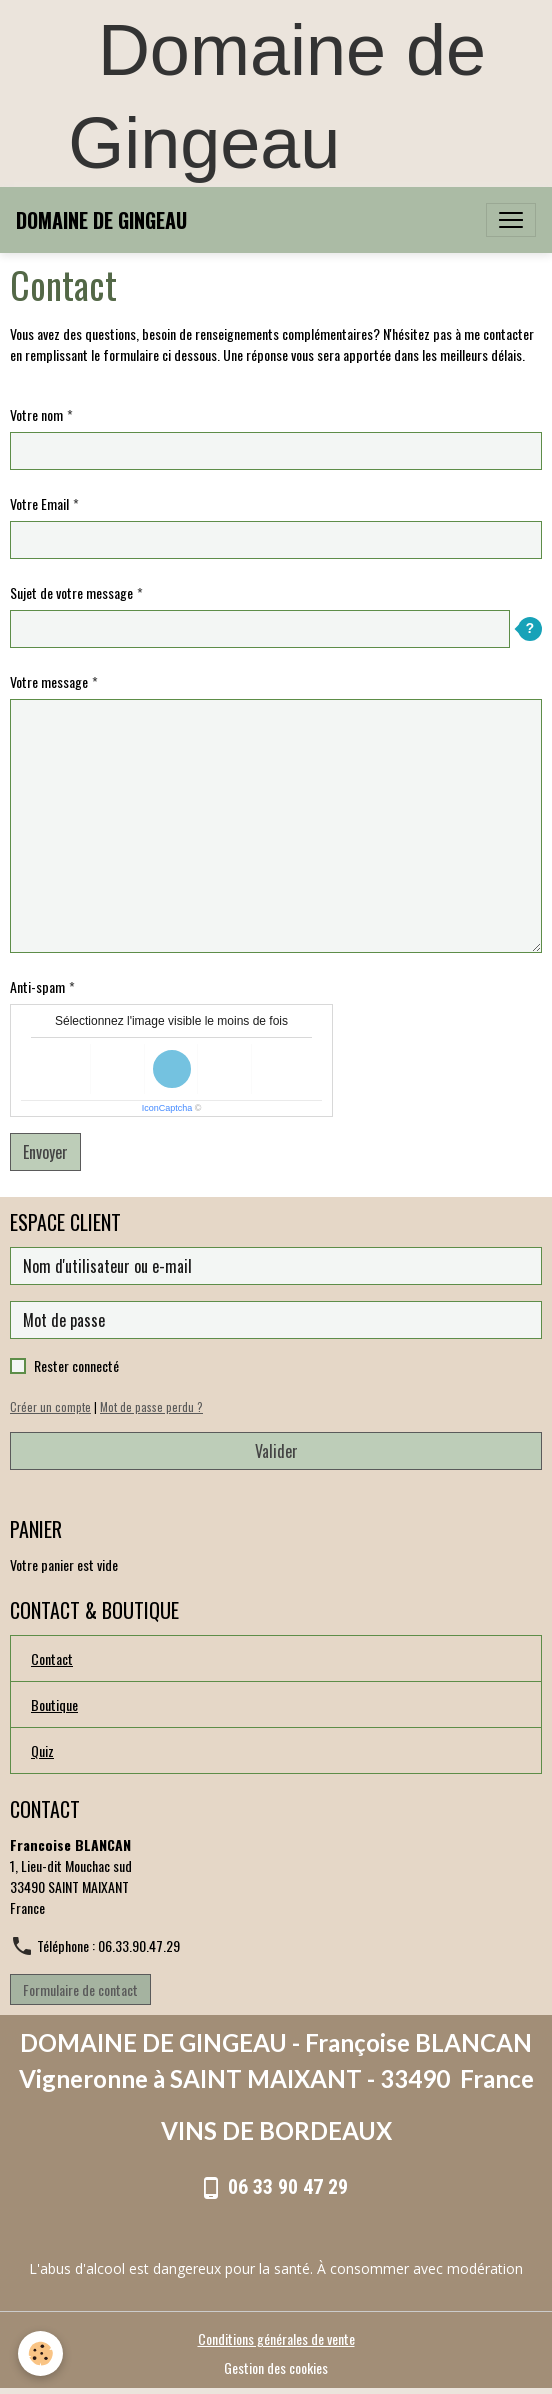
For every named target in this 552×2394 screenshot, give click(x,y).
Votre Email (39, 503)
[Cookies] (40, 2353)
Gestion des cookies (276, 2367)
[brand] (101, 220)
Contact (52, 1658)
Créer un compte (50, 1407)
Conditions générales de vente (276, 2338)
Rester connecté (76, 1365)
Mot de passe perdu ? (151, 1407)
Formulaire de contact (80, 1989)
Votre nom (36, 414)
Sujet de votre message (71, 592)
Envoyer (45, 1152)
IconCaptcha (167, 1108)
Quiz (42, 1750)
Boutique (54, 1704)
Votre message (49, 681)
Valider (276, 1451)
